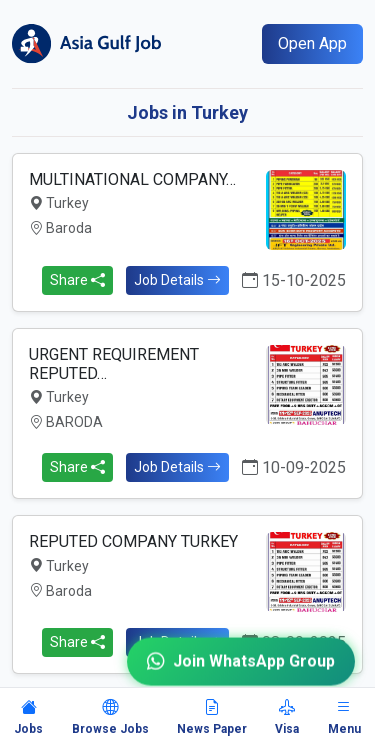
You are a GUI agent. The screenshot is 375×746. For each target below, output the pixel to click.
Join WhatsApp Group (241, 655)
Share (77, 280)
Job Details (177, 280)
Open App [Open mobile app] (312, 43)
